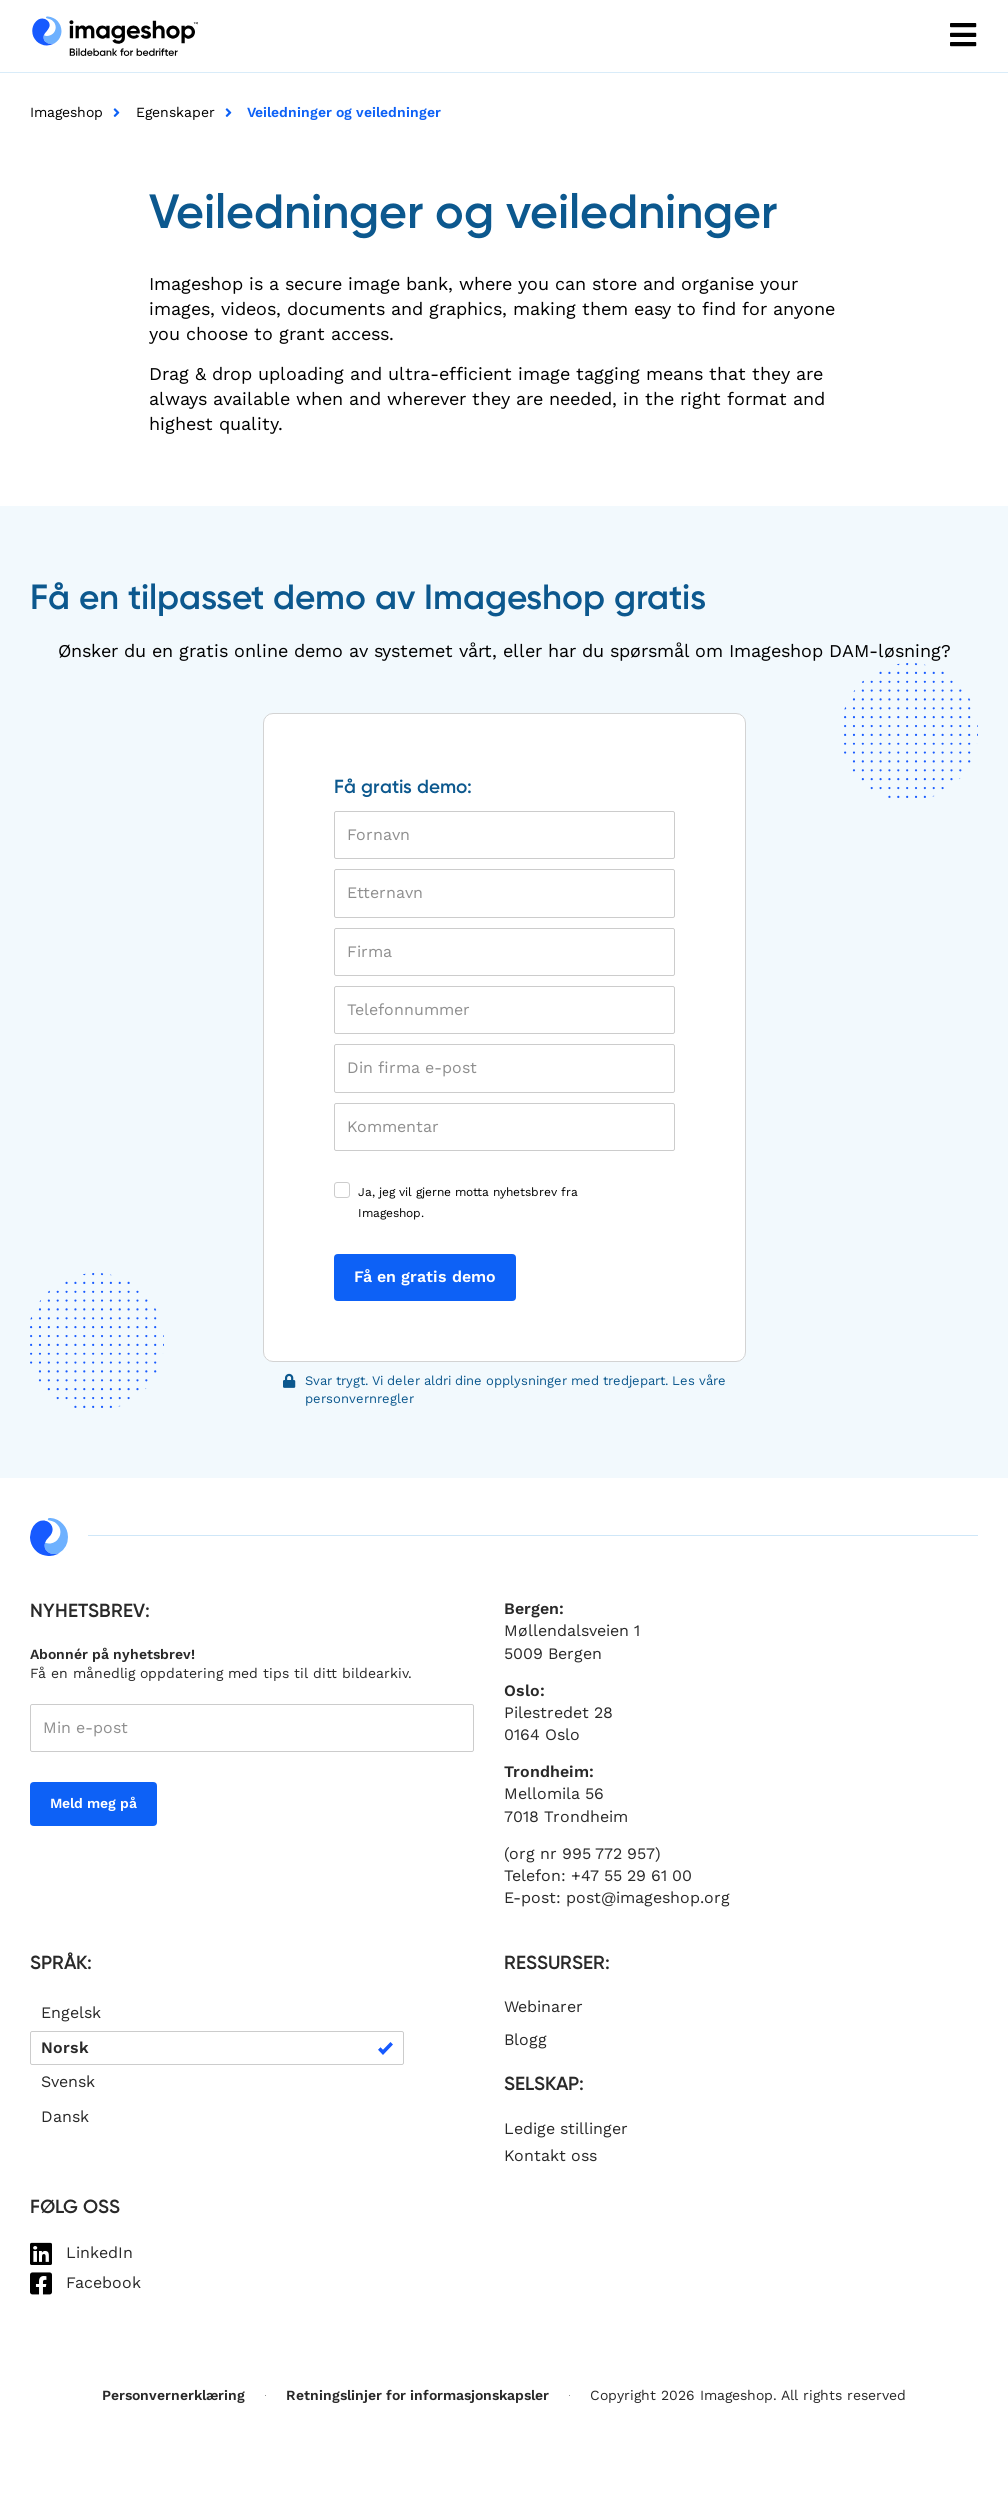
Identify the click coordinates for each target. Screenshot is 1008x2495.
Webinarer (543, 2006)
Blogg (525, 2039)
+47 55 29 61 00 (631, 1875)
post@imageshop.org (648, 1897)
